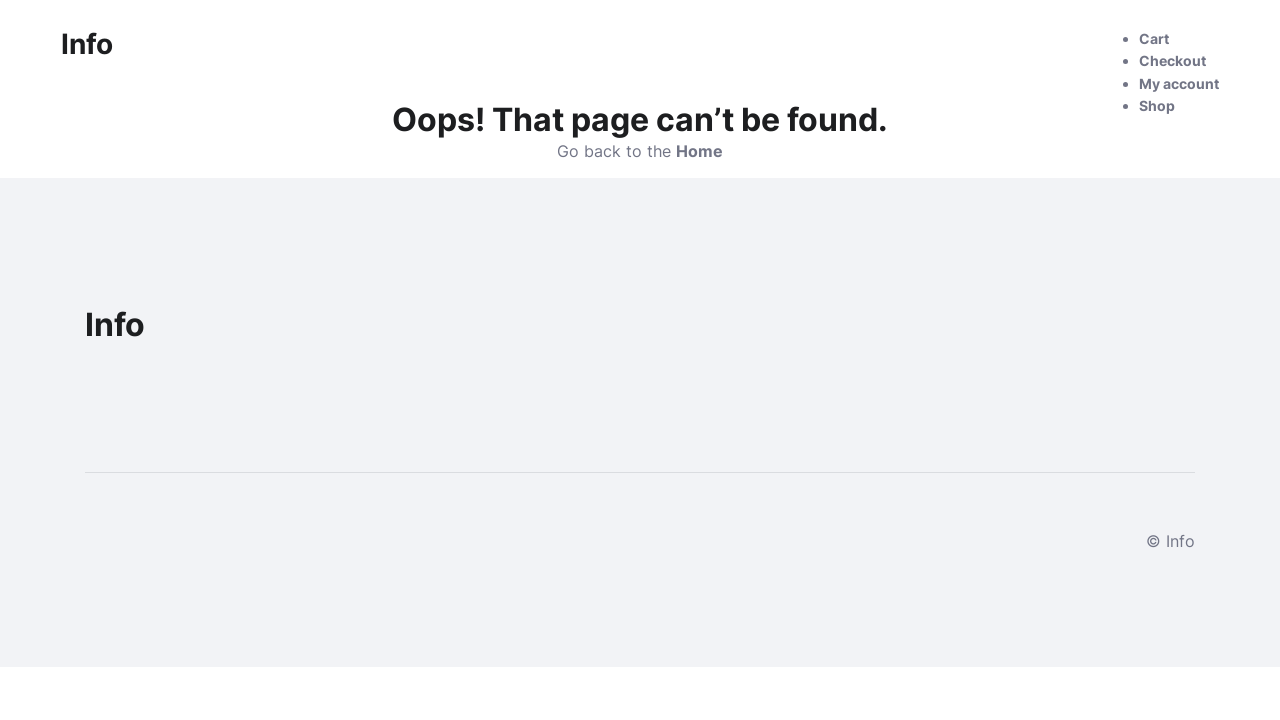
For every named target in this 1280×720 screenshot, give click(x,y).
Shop (1157, 105)
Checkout (1172, 60)
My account (1179, 83)
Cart (1154, 38)
